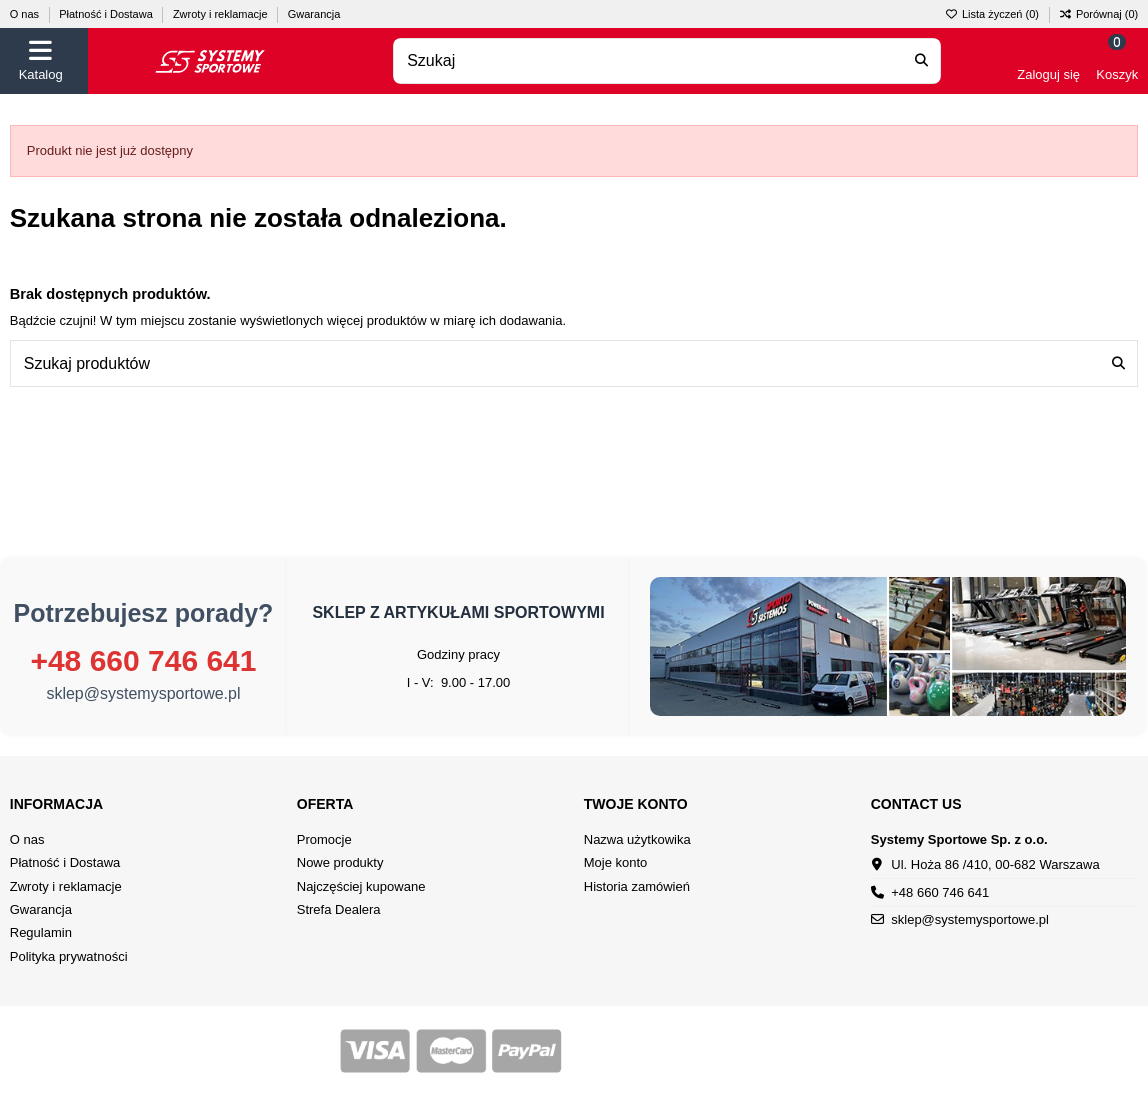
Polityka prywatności (69, 956)
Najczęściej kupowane (361, 886)
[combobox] (667, 61)
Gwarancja (314, 14)
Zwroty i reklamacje (222, 14)
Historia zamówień (637, 886)
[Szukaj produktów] (1118, 363)
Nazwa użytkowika (637, 839)
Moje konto (616, 862)
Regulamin (41, 932)
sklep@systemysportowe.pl (143, 693)
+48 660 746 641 (143, 660)
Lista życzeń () (993, 14)
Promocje (324, 839)
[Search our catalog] (921, 61)
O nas (26, 14)
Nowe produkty (340, 862)
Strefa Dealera (339, 909)
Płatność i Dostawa (107, 14)
